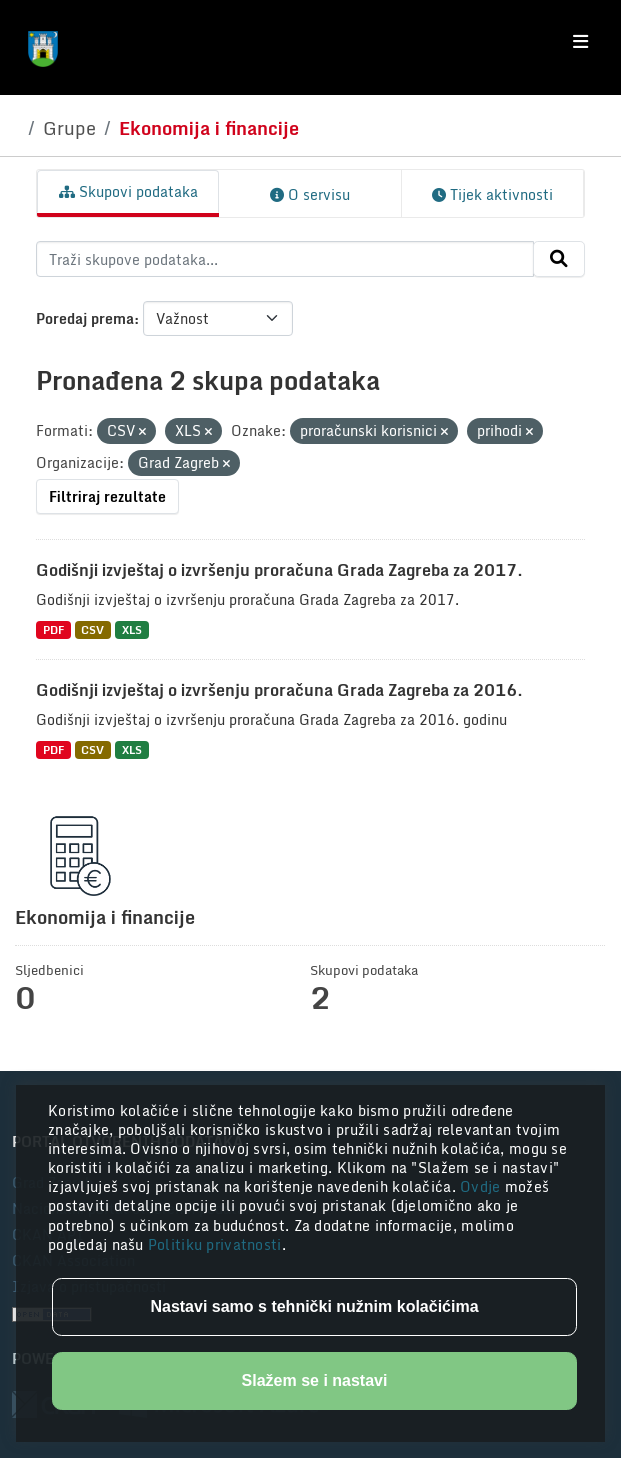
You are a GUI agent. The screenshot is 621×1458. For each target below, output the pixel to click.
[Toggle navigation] (580, 42)
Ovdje (482, 1186)
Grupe (69, 128)
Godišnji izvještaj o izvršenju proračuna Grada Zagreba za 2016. (279, 690)
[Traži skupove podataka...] (285, 259)
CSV (92, 629)
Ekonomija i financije (209, 128)
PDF (53, 629)
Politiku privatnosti (215, 1244)
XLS (132, 629)
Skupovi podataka (128, 191)
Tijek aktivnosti (492, 194)
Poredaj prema (85, 318)
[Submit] (559, 259)
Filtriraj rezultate (107, 496)
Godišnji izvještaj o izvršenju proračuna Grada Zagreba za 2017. (279, 570)
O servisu (310, 194)
